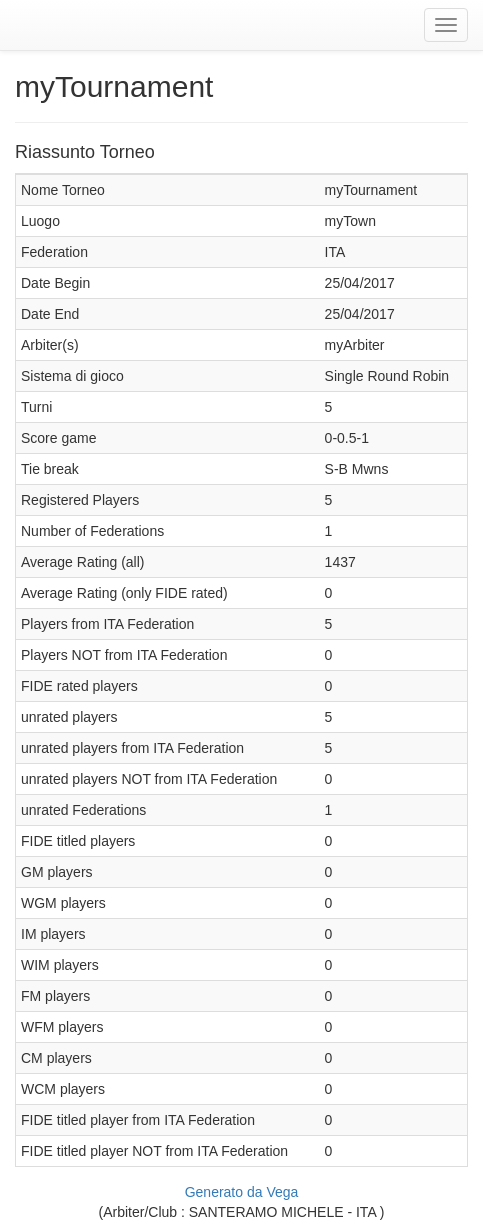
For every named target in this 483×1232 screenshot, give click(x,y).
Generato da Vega (242, 1192)
